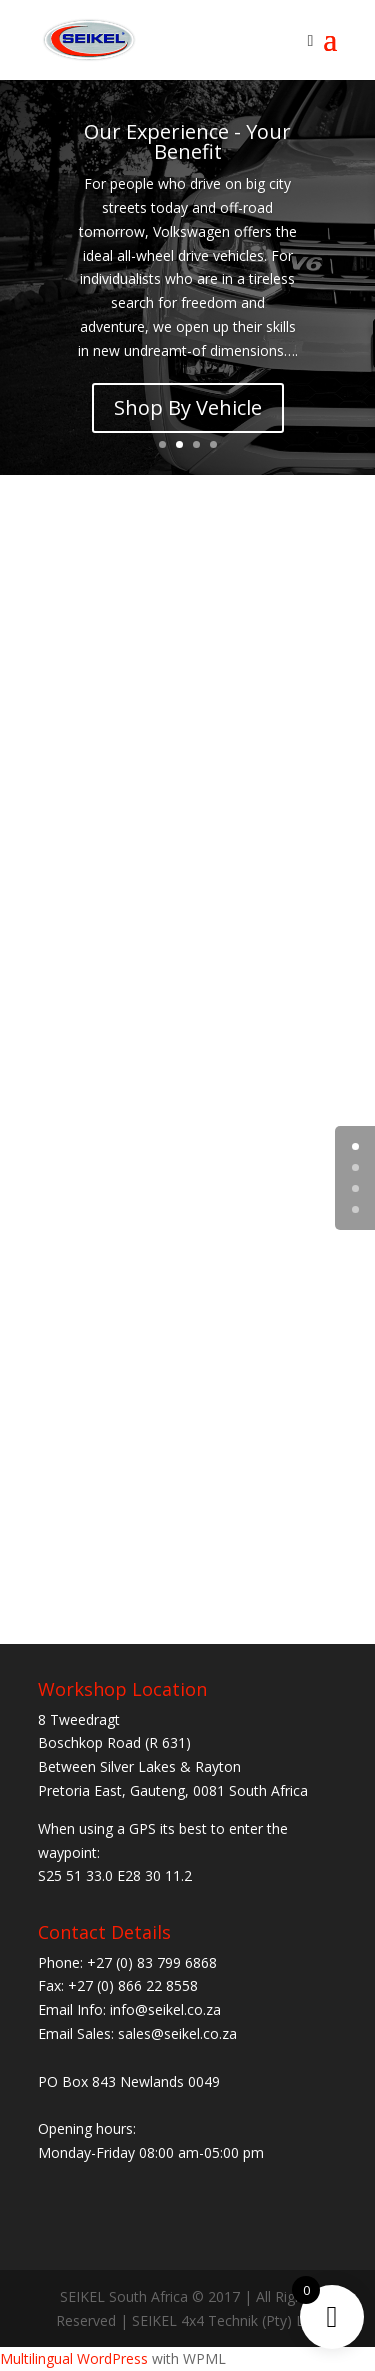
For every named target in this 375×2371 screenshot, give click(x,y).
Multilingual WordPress (74, 2358)
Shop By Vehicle (188, 407)
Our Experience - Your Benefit (187, 141)
